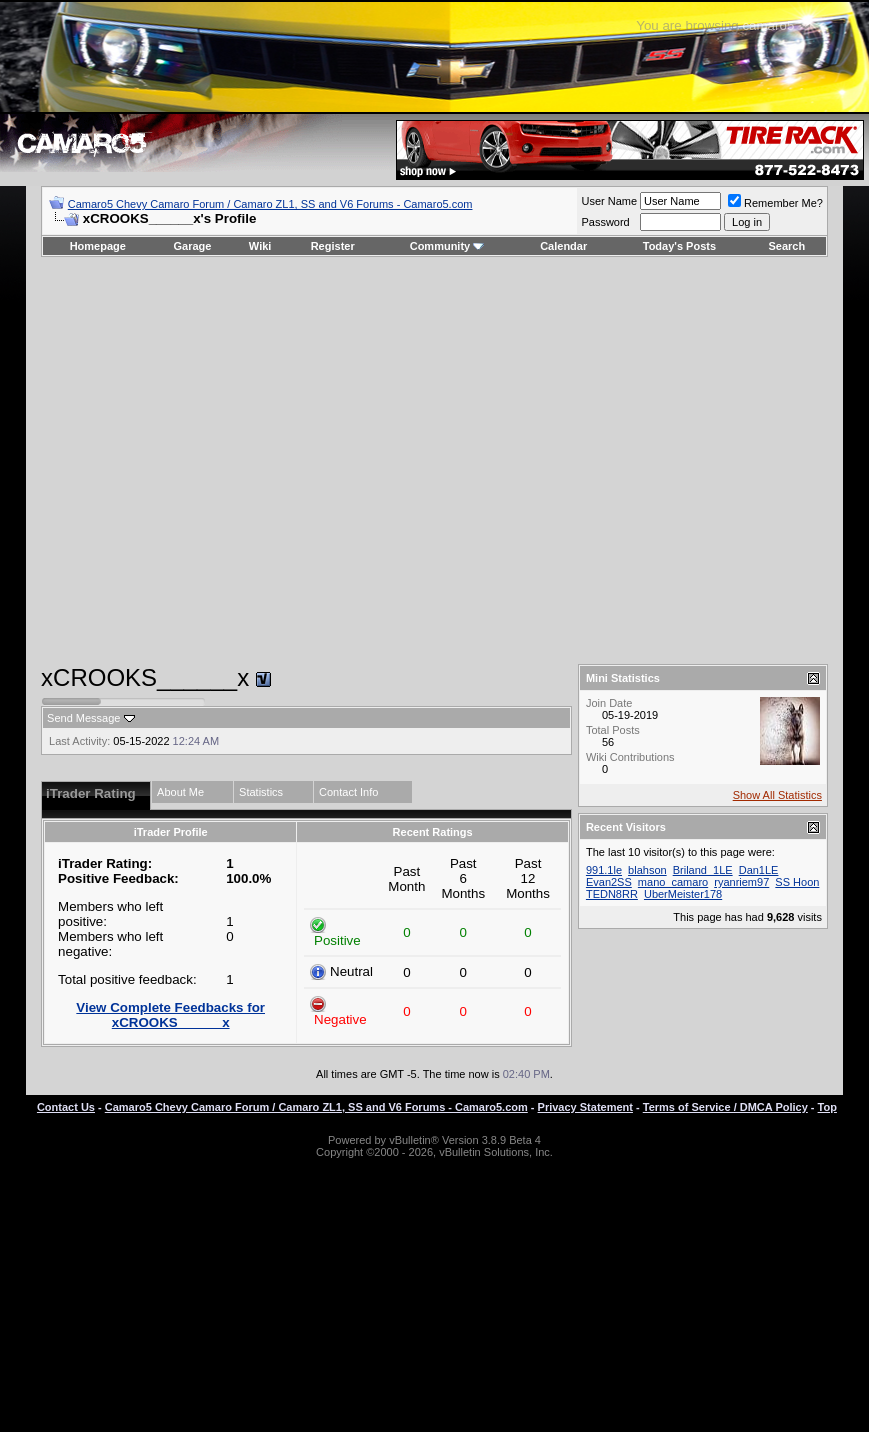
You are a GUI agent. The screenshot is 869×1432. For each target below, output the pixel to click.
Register (333, 246)
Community (447, 246)
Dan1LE (759, 870)
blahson (647, 870)
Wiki (260, 246)
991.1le (604, 870)
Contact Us (66, 1107)
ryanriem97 (741, 882)
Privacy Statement (585, 1107)
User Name (609, 201)
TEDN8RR (612, 894)
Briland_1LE (703, 870)
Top (827, 1107)
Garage (193, 246)
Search (787, 246)
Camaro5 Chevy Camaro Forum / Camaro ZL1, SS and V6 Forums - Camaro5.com (270, 204)
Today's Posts (679, 246)
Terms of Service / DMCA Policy (725, 1107)
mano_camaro (673, 882)
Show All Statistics (777, 795)
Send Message (83, 718)
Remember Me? (775, 203)
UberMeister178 (683, 894)
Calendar (563, 246)
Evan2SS (609, 882)
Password (605, 222)
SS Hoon (797, 882)
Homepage (98, 246)
